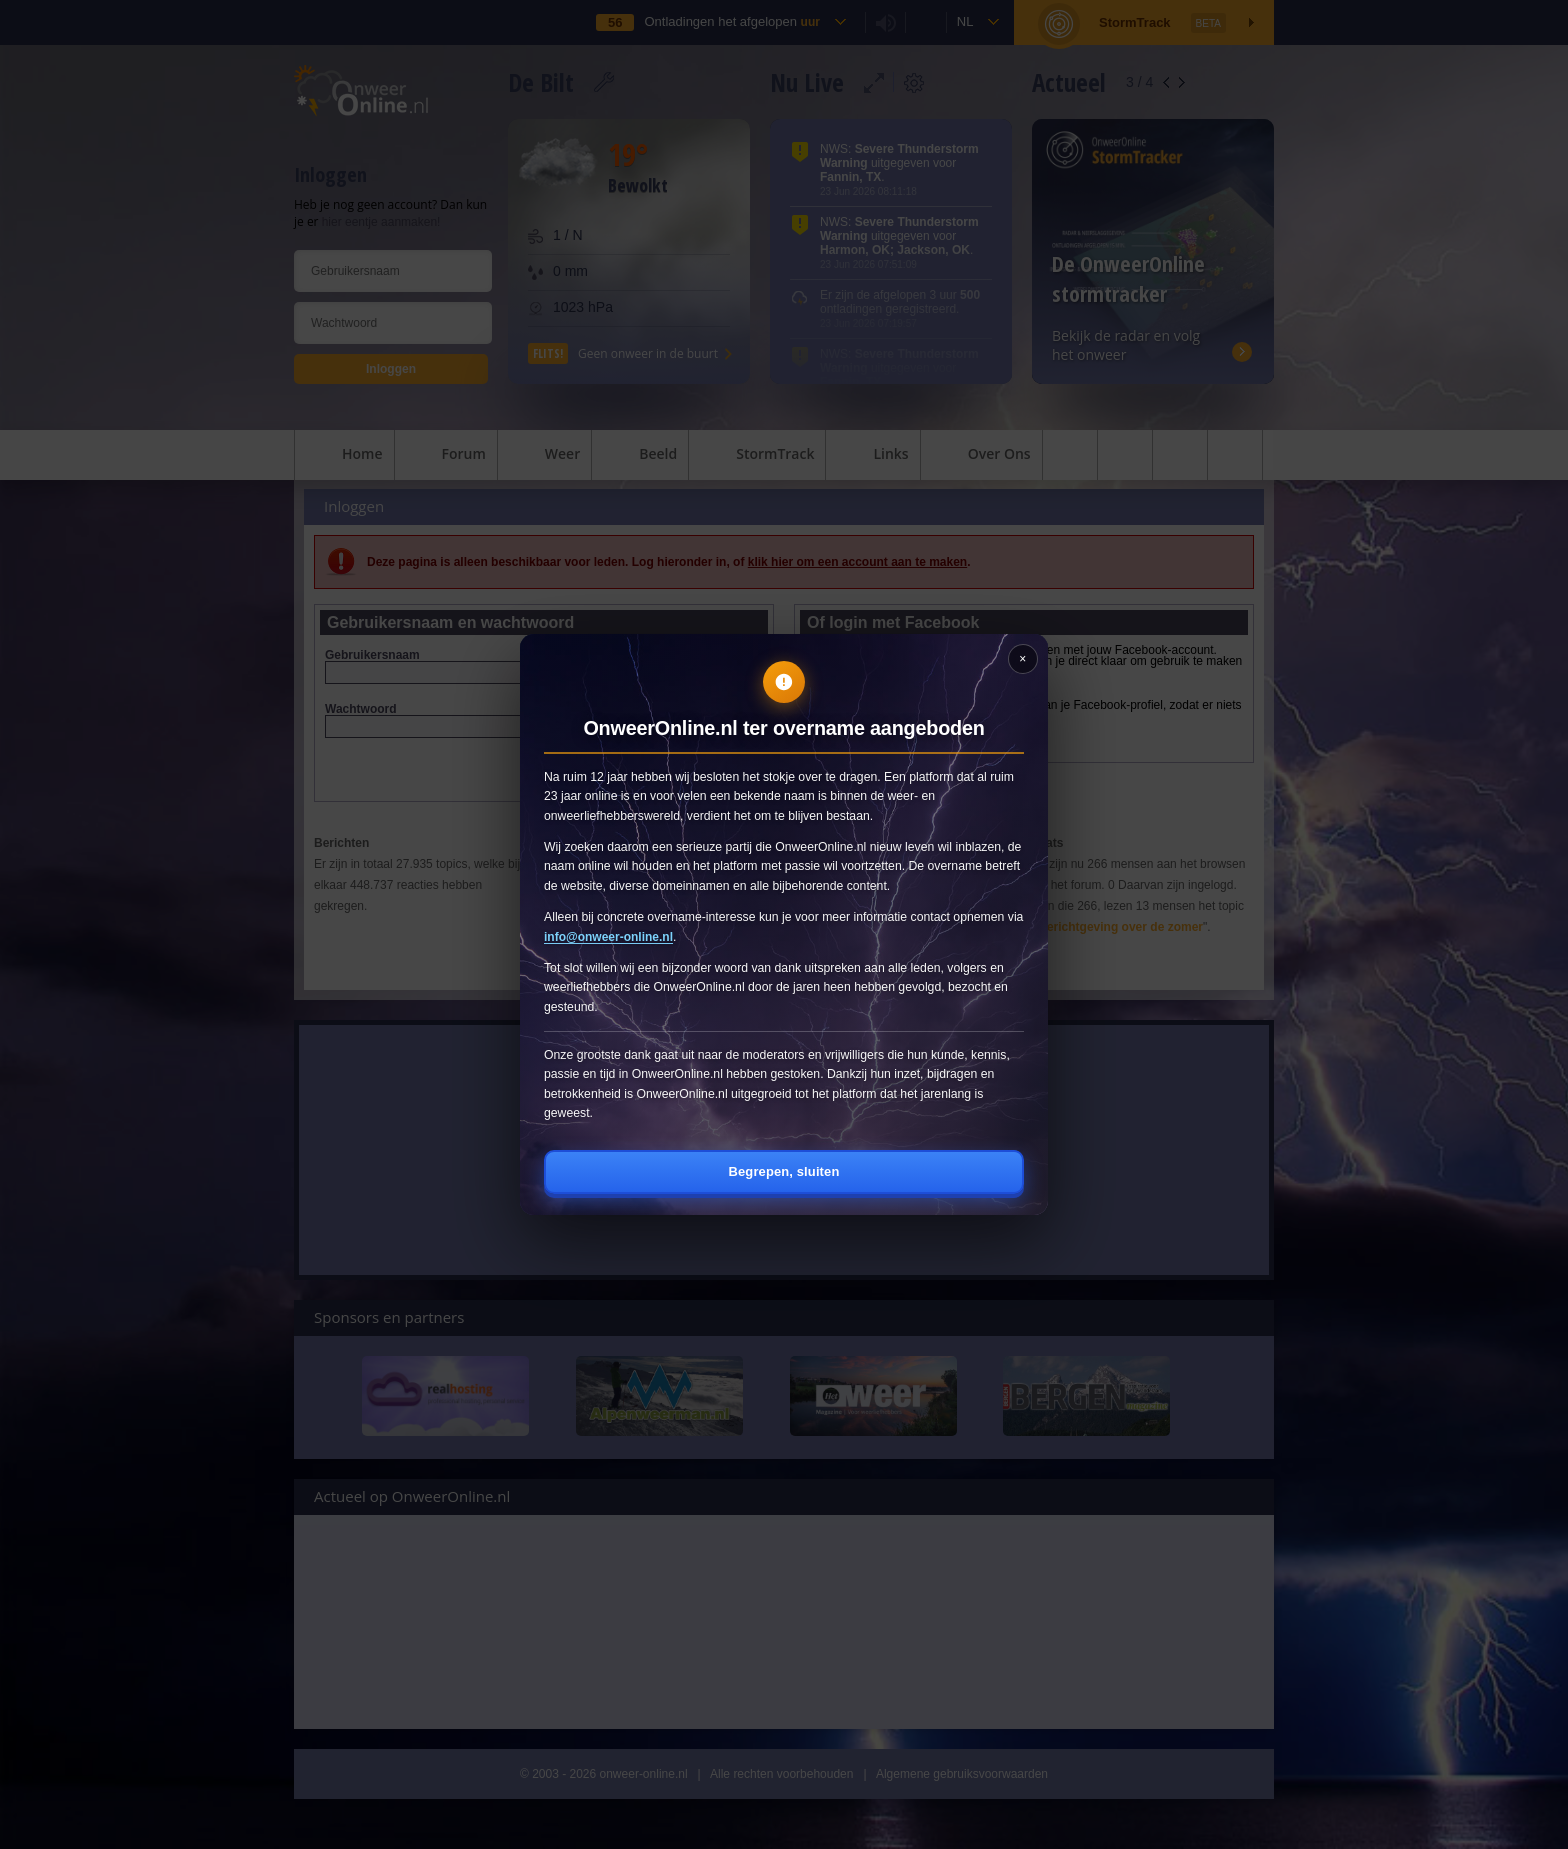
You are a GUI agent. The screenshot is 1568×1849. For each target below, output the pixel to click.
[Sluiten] (1023, 659)
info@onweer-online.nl (608, 937)
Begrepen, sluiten (784, 1171)
